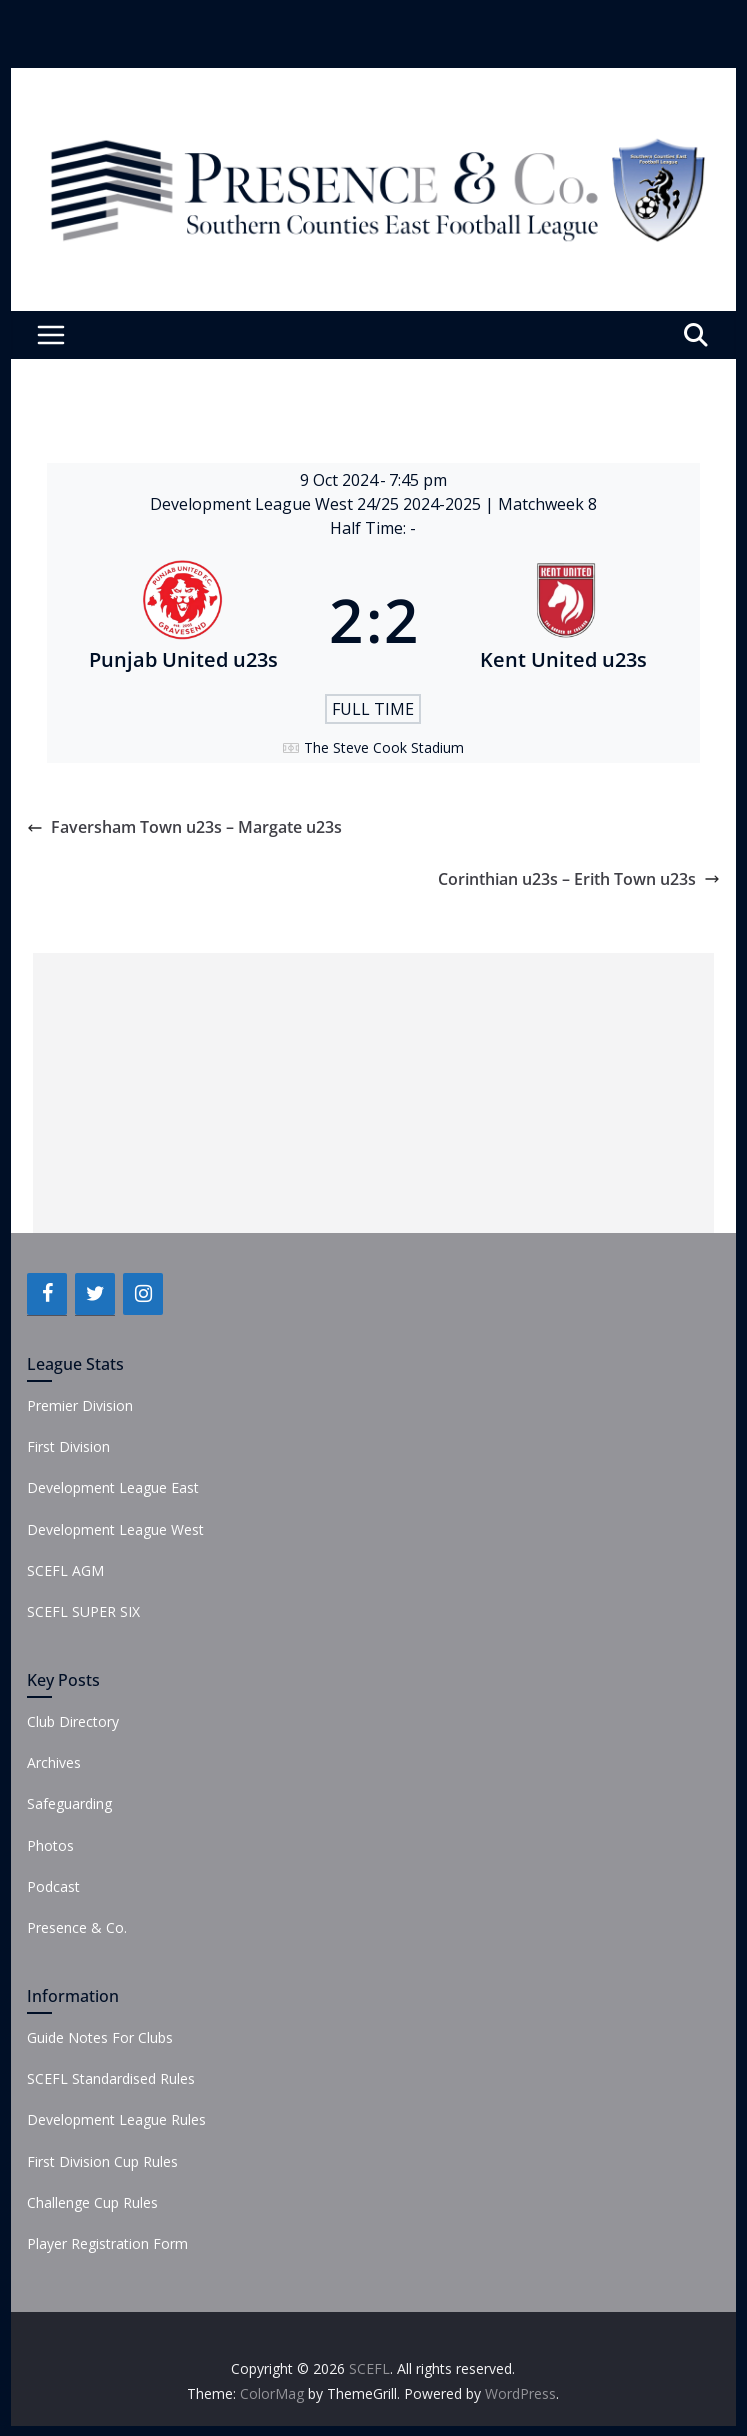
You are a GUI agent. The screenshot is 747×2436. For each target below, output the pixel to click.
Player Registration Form (107, 2243)
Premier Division (80, 1405)
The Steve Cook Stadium (384, 747)
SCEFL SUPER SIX (83, 1611)
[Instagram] (143, 1294)
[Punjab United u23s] (183, 620)
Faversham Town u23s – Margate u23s (184, 827)
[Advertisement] (373, 1093)
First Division (68, 1446)
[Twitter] (95, 1294)
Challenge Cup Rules (92, 2202)
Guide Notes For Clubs (100, 2037)
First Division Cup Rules (102, 2161)
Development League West (115, 1529)
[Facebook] (47, 1294)
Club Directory (73, 1721)
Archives (54, 1762)
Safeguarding (69, 1803)
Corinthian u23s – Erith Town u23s (579, 879)
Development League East (113, 1487)
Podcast (53, 1886)
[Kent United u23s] (564, 620)
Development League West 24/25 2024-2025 (317, 504)
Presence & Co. (77, 1927)
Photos (50, 1845)
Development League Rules (116, 2119)
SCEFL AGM (65, 1570)
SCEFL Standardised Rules (111, 2078)
